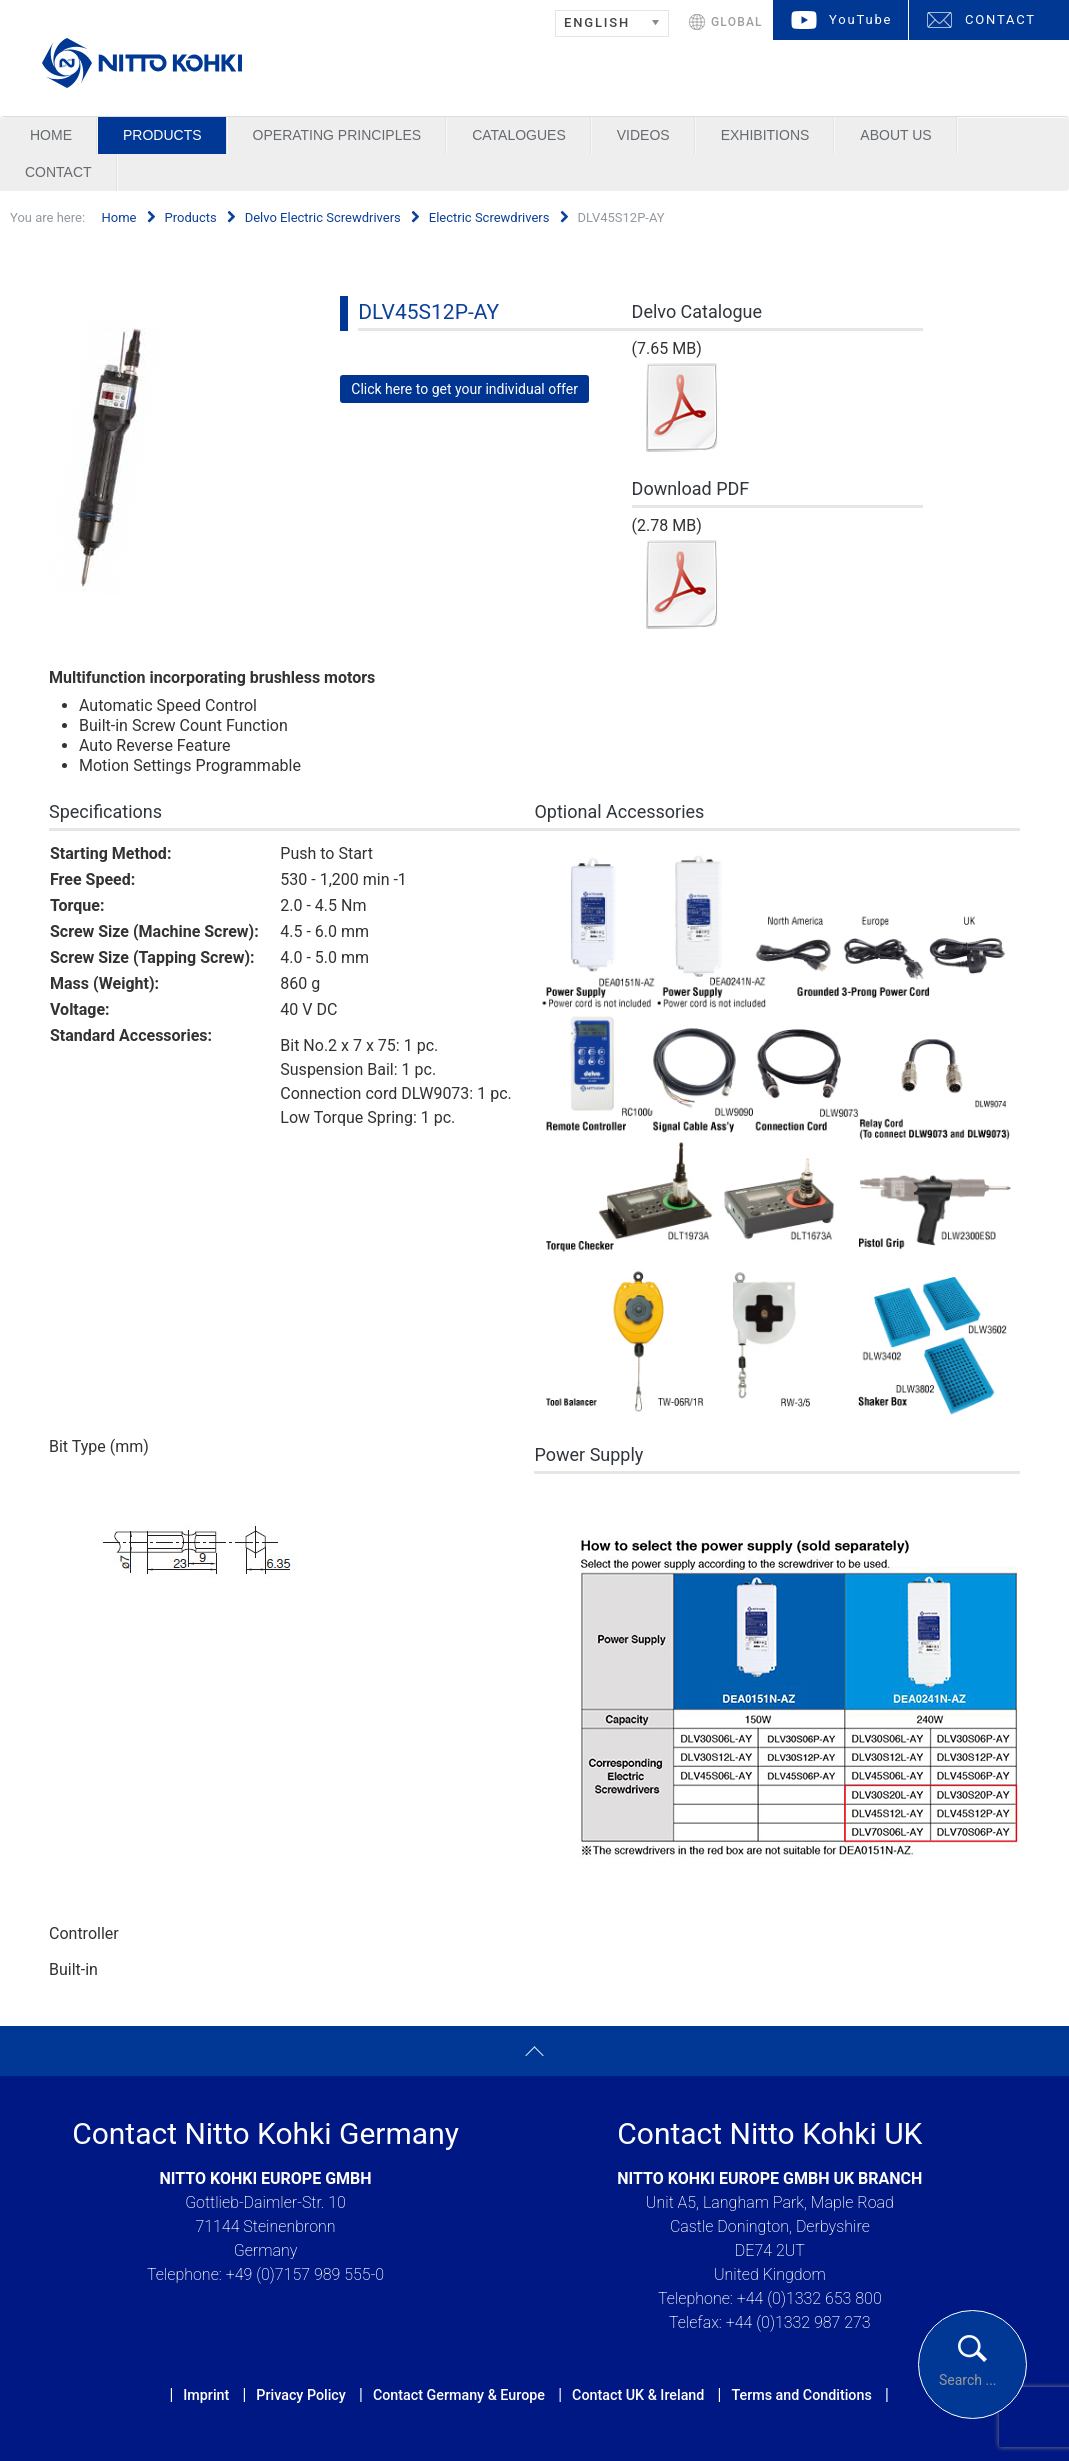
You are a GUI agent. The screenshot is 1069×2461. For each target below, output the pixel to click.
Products (162, 135)
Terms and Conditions (801, 2395)
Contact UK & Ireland (638, 2395)
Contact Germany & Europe (459, 2395)
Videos (643, 135)
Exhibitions (765, 135)
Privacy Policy (300, 2395)
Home (51, 135)
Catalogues (519, 135)
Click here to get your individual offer (464, 389)
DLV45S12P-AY (428, 312)
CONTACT (1000, 19)
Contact (58, 172)
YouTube (860, 19)
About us (895, 135)
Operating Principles (337, 135)
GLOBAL (737, 22)
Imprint (206, 2395)
